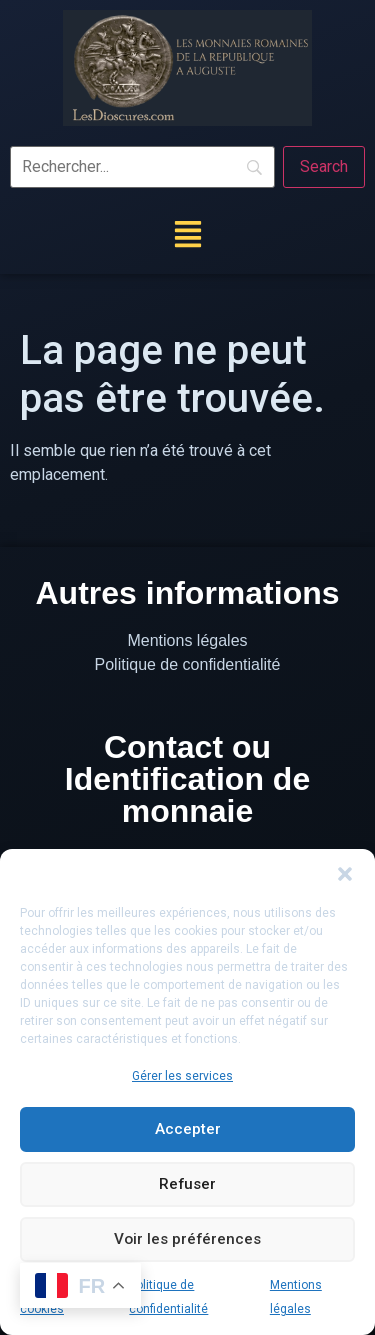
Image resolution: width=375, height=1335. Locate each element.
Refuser (188, 1185)
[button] (345, 874)
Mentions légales (187, 640)
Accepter (188, 1130)
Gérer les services (182, 1076)
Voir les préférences (188, 1240)
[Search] (324, 167)
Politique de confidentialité (188, 664)
